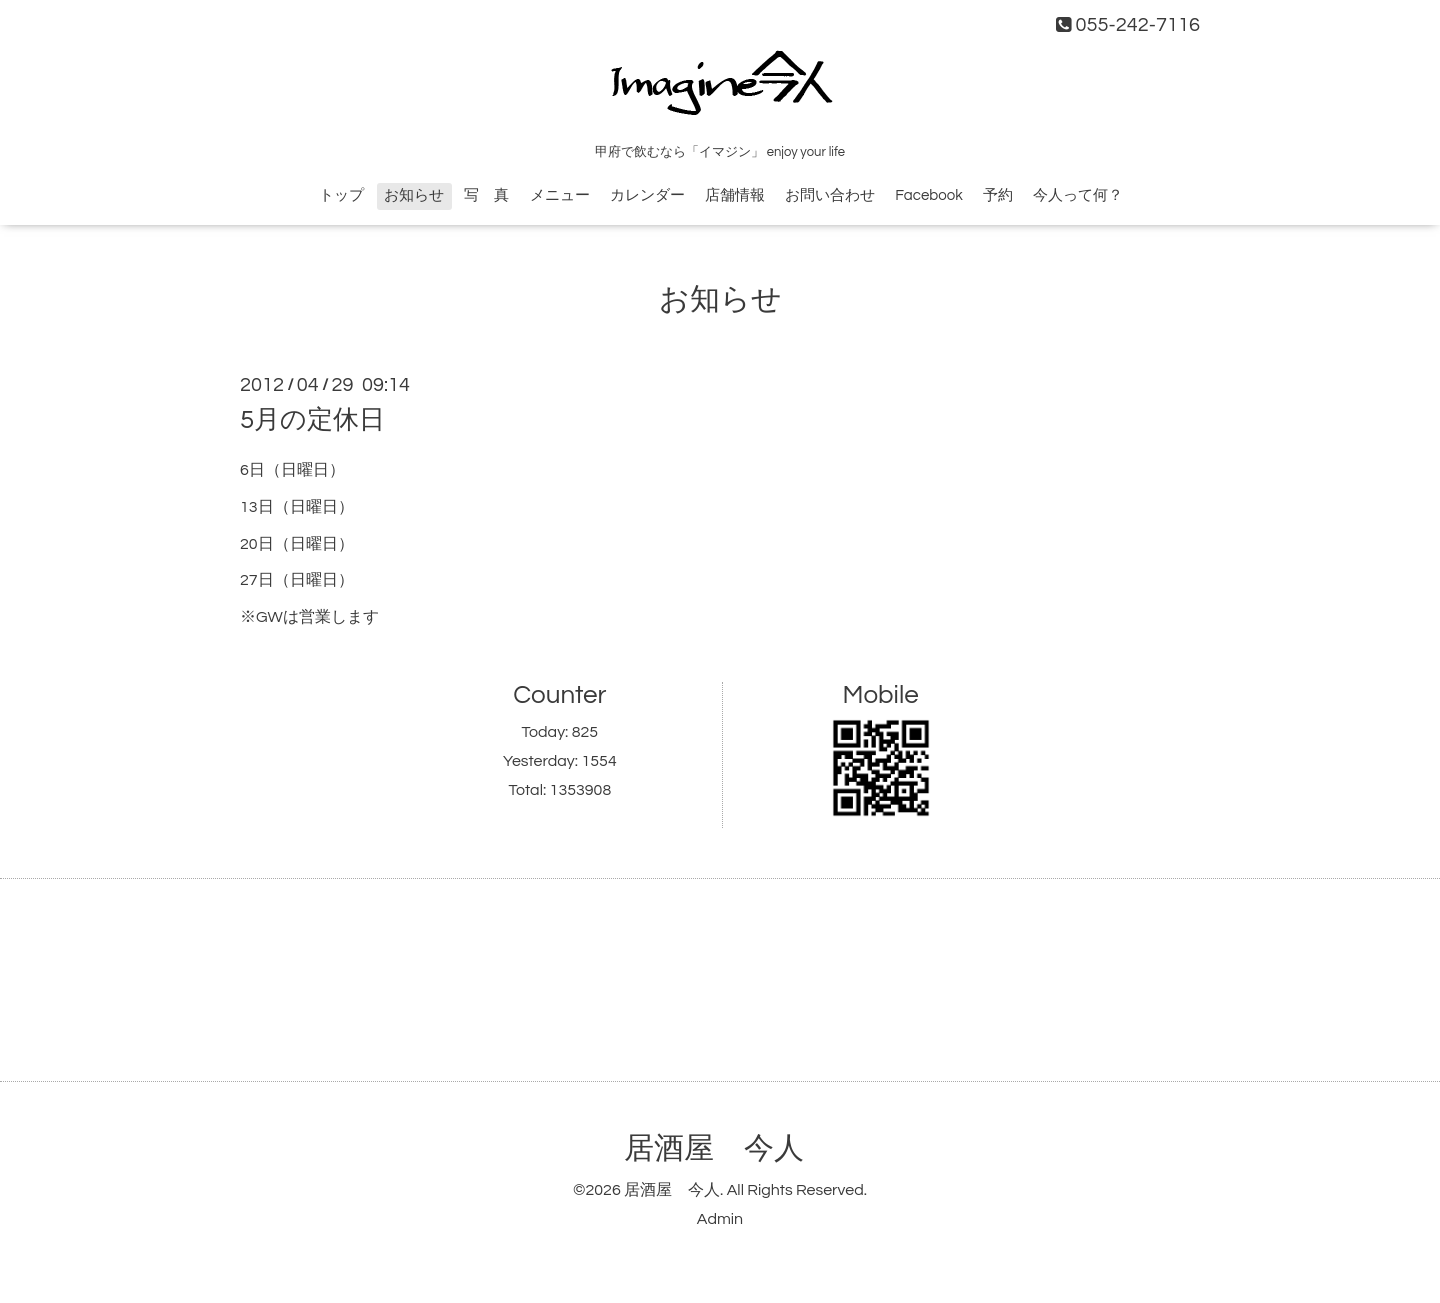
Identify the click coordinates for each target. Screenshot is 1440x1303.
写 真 (486, 195)
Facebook (928, 195)
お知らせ (414, 195)
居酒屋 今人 (714, 1148)
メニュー (560, 195)
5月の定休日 (312, 420)
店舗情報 (735, 195)
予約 (998, 195)
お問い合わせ (830, 195)
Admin (720, 1219)
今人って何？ (1078, 195)
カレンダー (647, 195)
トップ (341, 195)
